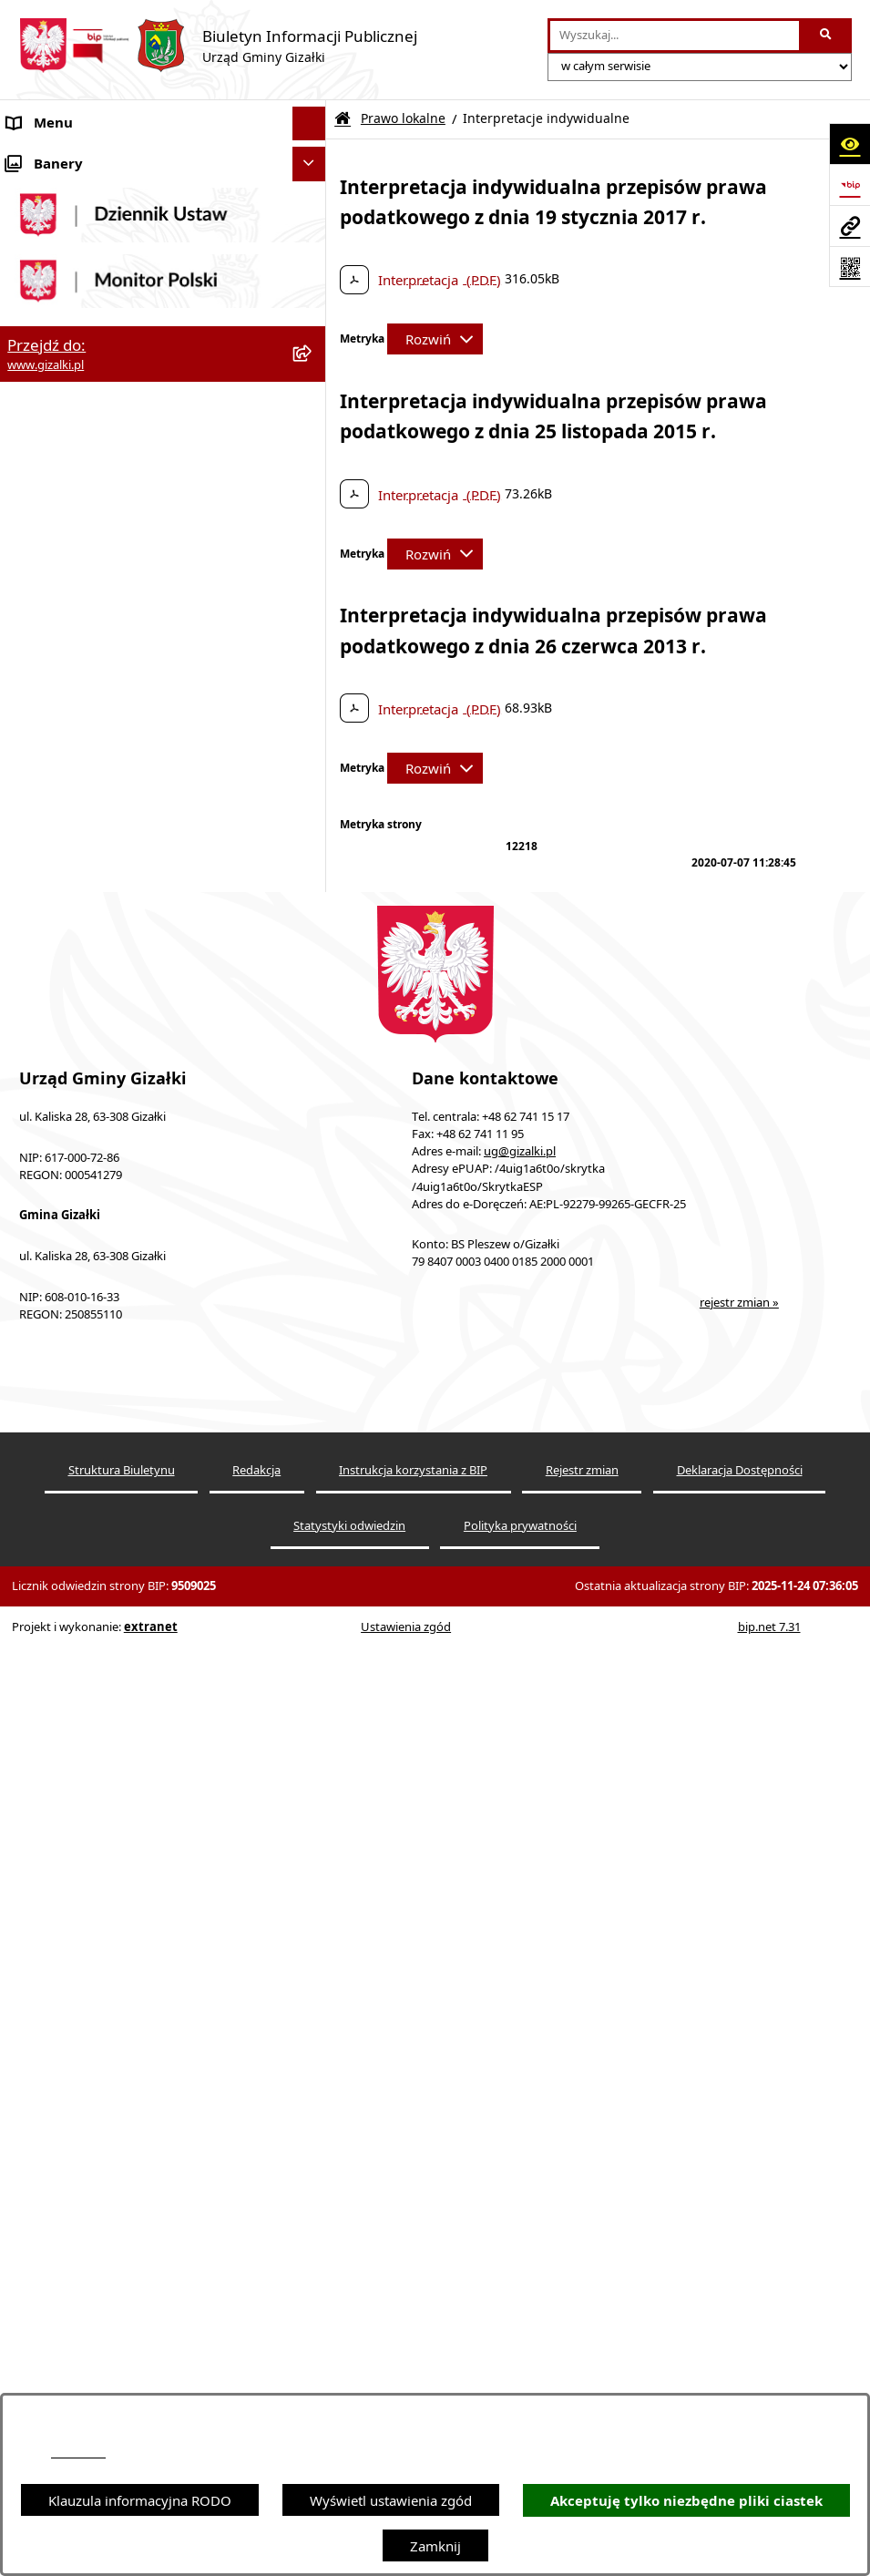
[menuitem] (163, 203)
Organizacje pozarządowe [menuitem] (88, 889)
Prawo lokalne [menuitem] (52, 992)
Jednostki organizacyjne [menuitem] (81, 821)
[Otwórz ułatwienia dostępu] (849, 143)
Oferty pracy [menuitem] (46, 547)
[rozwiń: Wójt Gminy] (313, 753)
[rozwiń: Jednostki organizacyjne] (313, 821)
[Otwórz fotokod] (849, 266)
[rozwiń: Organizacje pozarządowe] (313, 889)
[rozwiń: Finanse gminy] (313, 684)
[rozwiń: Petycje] (313, 1313)
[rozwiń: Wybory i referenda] (313, 1348)
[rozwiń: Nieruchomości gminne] (313, 513)
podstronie (78, 2452)
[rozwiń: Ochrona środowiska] (313, 924)
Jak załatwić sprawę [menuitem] (67, 650)
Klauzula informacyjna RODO (139, 2500)
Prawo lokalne (403, 118)
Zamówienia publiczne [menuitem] (77, 478)
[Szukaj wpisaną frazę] (827, 35)
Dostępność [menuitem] (44, 1450)
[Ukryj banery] (309, 1662)
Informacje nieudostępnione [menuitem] (96, 1518)
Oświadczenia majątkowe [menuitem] (87, 958)
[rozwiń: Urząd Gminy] (313, 787)
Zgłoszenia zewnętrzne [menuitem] (78, 1484)
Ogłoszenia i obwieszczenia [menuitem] (93, 158)
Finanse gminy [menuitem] (53, 684)
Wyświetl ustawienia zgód (391, 2500)
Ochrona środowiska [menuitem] (72, 924)
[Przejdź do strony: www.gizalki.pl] (849, 225)
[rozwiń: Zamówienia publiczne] (313, 478)
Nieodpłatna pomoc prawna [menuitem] (94, 1416)
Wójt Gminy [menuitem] (44, 753)
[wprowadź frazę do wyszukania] (675, 35)
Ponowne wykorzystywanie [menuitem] (93, 1553)
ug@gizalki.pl (520, 2140)
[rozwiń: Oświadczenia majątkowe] (313, 958)
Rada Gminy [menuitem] (45, 719)
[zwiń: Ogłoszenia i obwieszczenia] (313, 158)
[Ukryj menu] (309, 124)
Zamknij (435, 2546)
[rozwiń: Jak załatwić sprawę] (313, 651)
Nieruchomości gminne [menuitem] (80, 513)
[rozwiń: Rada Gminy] (313, 719)
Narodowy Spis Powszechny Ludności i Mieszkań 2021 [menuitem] (129, 591)
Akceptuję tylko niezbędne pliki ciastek (686, 2500)
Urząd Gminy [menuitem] (48, 787)
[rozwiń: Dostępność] (313, 1450)
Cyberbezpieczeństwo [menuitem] (75, 1586)
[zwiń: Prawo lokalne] (313, 992)
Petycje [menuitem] (29, 1313)
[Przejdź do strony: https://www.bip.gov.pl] (849, 184)
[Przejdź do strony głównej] (217, 45)
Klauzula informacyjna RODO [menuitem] (98, 1621)
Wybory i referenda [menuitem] (67, 1348)
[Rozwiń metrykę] (435, 338)
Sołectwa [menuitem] (35, 856)
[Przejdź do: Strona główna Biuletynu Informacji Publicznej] (342, 119)
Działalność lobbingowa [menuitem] (82, 1381)
